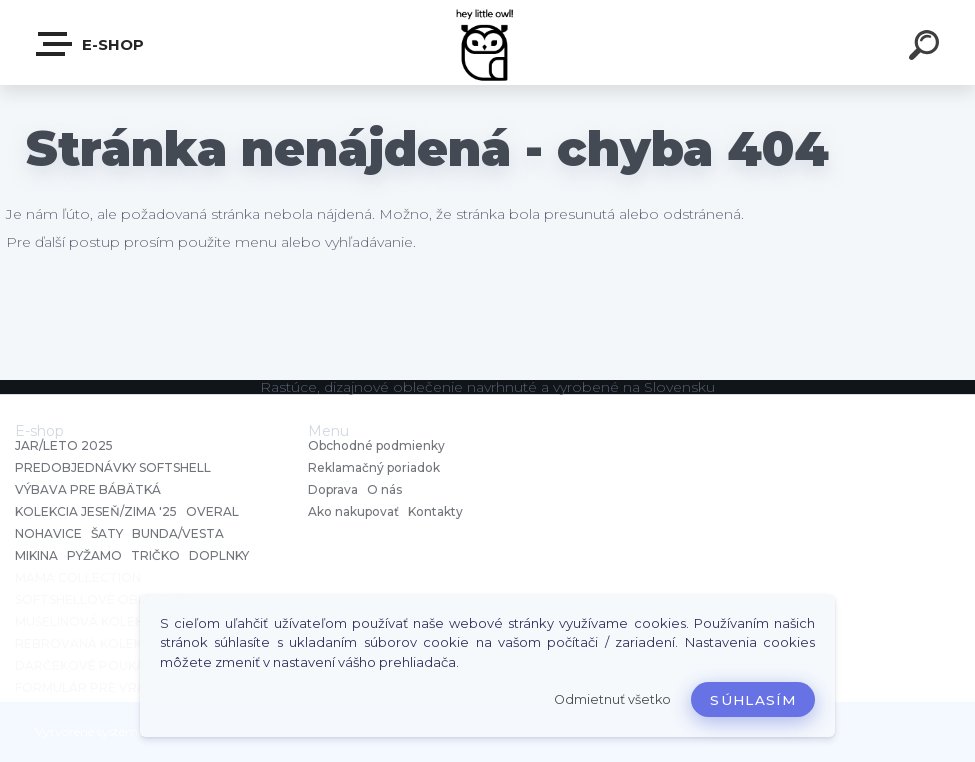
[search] (927, 48)
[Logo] (487, 42)
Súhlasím (753, 700)
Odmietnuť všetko (612, 699)
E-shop (91, 44)
